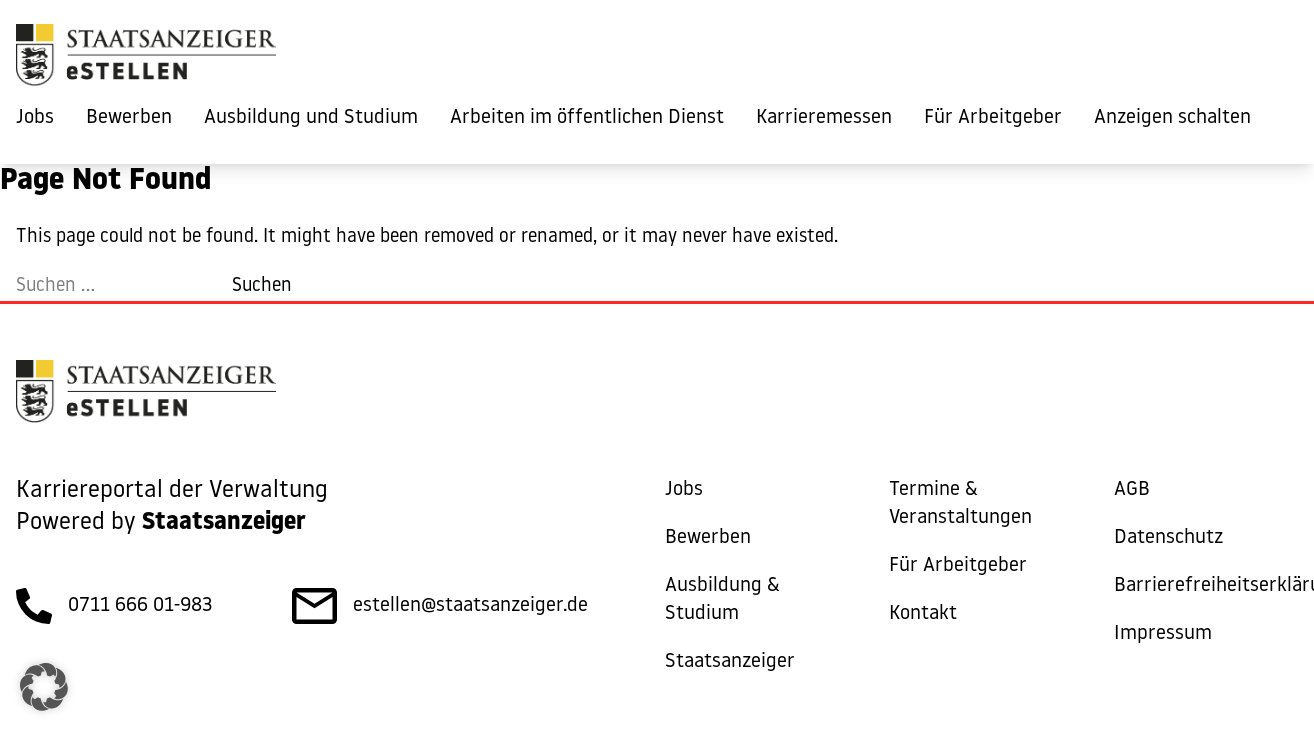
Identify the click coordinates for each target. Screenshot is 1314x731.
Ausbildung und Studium (311, 118)
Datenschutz (1168, 538)
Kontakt (923, 614)
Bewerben (129, 118)
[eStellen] (146, 60)
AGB (1132, 490)
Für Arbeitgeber (993, 118)
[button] (44, 687)
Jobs (35, 118)
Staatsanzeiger (730, 662)
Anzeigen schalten (1172, 118)
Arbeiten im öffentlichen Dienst (587, 118)
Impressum (1163, 634)
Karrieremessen (824, 118)
